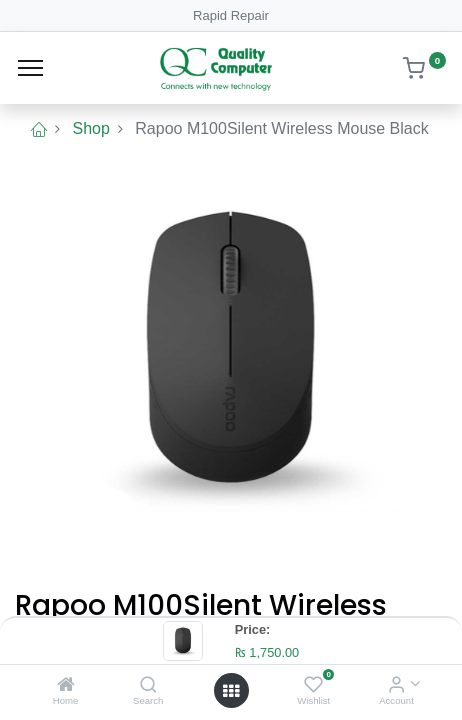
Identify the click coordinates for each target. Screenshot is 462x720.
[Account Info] (396, 685)
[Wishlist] (313, 685)
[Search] (148, 685)
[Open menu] (231, 691)
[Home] (66, 685)
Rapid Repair (231, 15)
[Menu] (30, 68)
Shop (90, 128)
